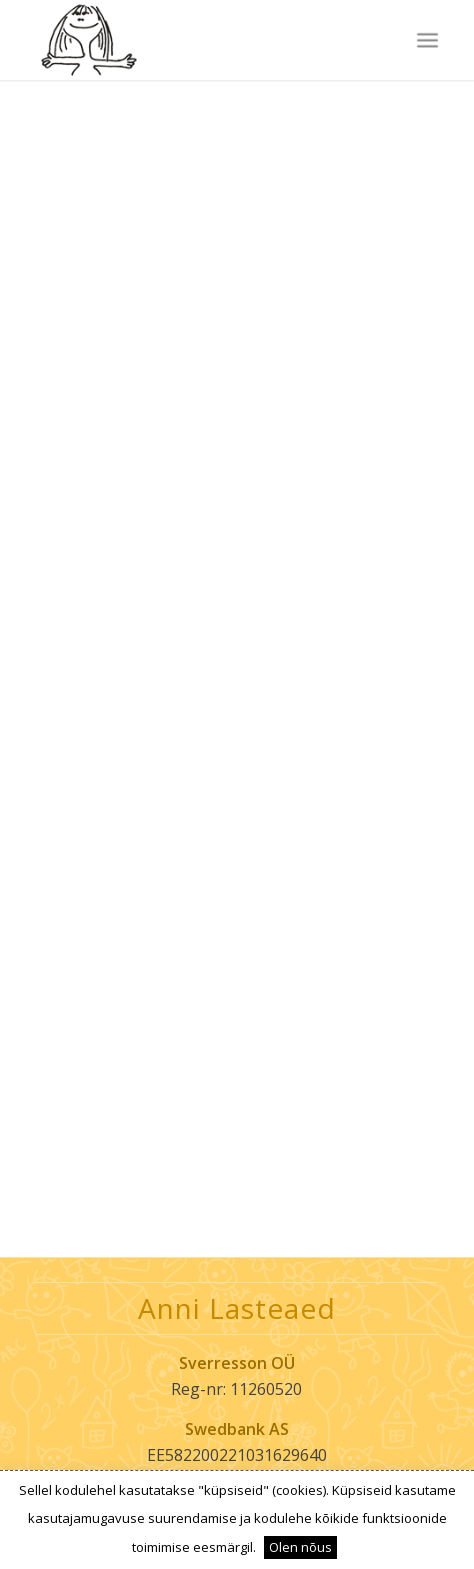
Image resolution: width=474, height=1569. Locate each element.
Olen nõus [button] (300, 1547)
